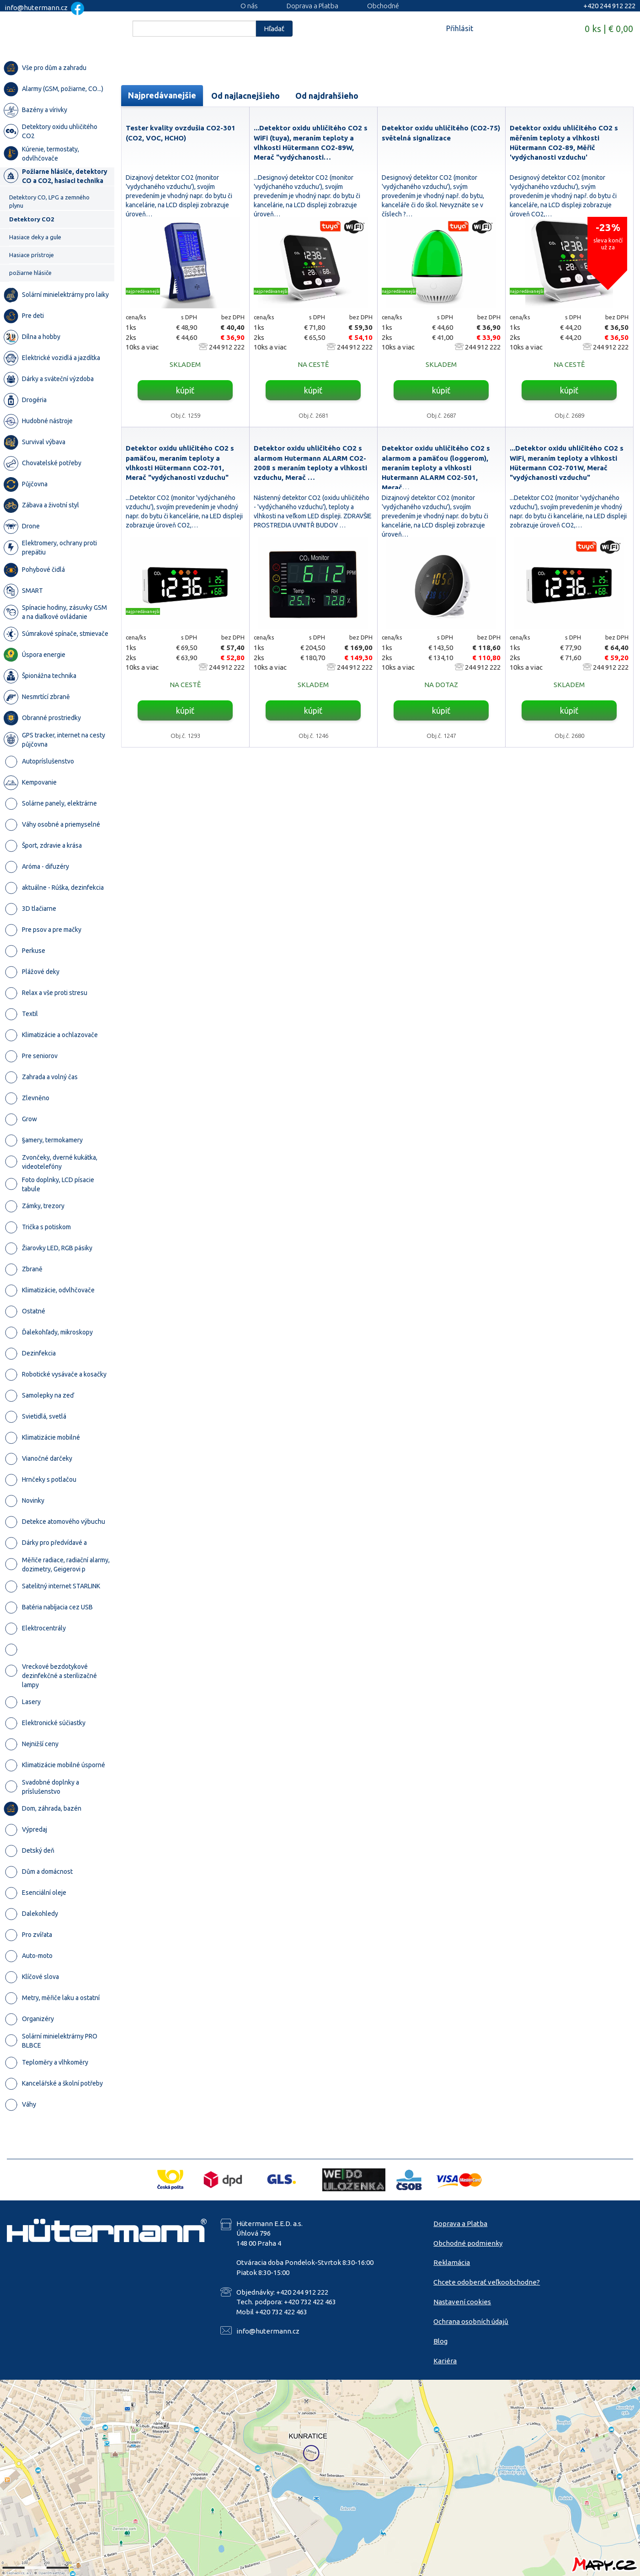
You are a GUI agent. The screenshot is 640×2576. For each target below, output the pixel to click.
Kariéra (445, 2361)
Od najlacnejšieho (245, 95)
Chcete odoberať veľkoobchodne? (486, 2282)
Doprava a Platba (312, 6)
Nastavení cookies (462, 2302)
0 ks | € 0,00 (609, 28)
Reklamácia (451, 2262)
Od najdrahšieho (326, 95)
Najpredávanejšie (162, 95)
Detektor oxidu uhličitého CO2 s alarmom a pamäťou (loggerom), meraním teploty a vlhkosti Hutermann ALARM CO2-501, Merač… (436, 467)
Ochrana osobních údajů (470, 2321)
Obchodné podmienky (467, 2243)
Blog (440, 2341)
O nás (249, 6)
